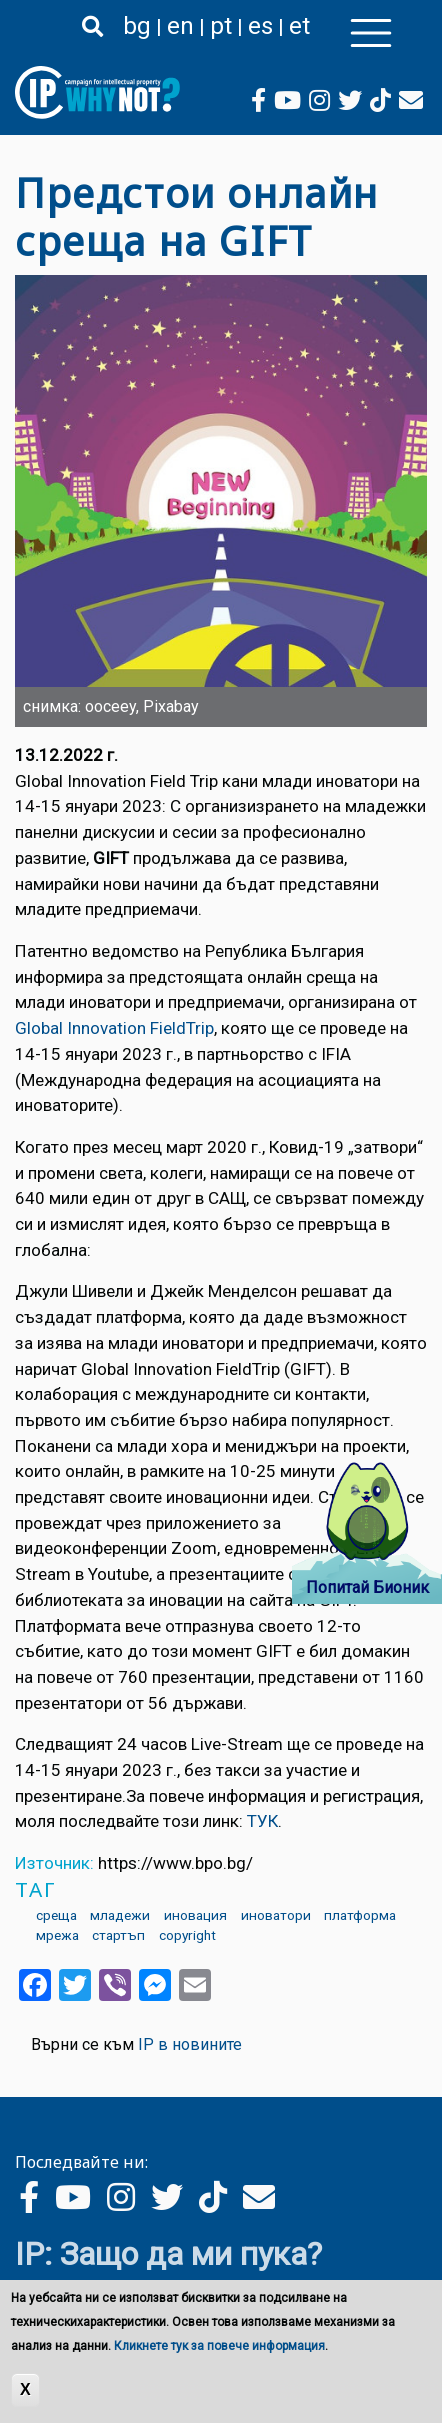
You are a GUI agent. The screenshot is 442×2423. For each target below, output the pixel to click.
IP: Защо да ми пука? (168, 2254)
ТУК (262, 1821)
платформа (360, 1915)
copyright (187, 1935)
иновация (195, 1915)
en (180, 26)
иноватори (276, 1915)
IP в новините (190, 2044)
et (299, 26)
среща (56, 1915)
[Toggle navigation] (371, 33)
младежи (120, 1915)
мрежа (57, 1935)
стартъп (118, 1935)
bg (137, 26)
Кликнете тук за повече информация (219, 2346)
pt (221, 26)
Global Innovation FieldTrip (114, 1028)
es (260, 26)
